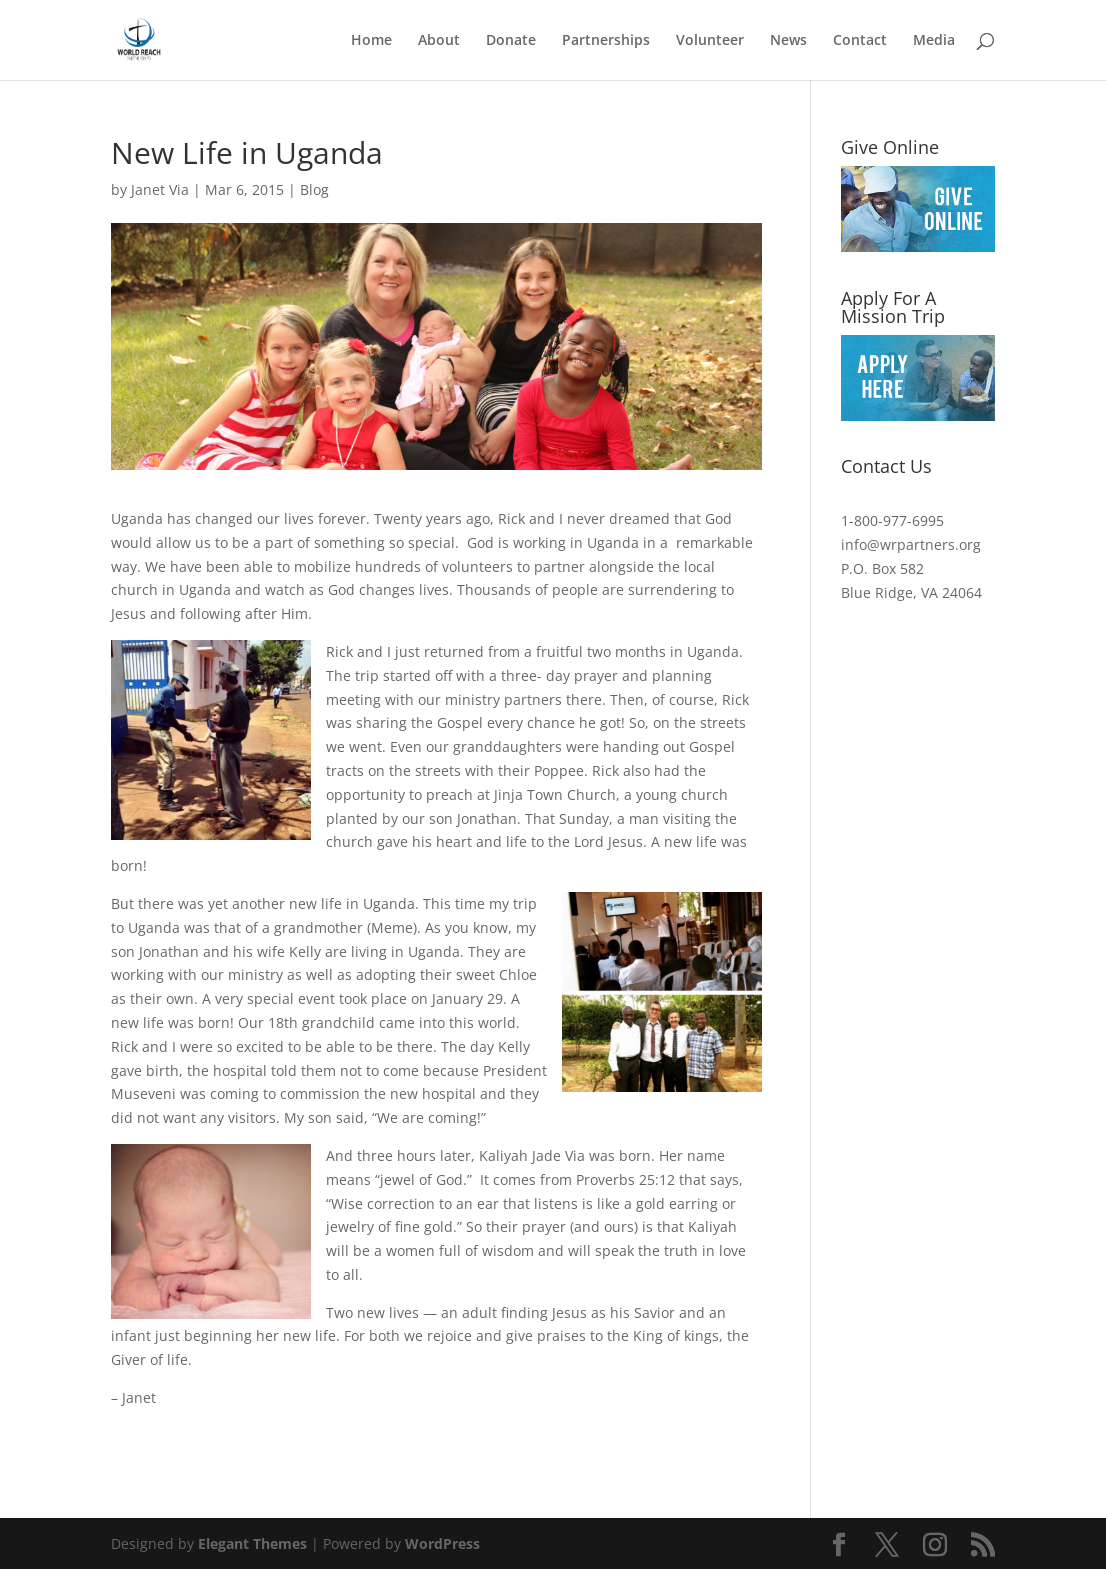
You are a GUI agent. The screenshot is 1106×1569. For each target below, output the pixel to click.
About (439, 41)
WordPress (442, 1543)
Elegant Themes (252, 1543)
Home (371, 41)
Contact (860, 41)
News (788, 41)
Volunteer (710, 41)
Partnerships (606, 41)
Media (934, 41)
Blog (314, 189)
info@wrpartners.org (911, 544)
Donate (511, 41)
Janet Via (160, 189)
